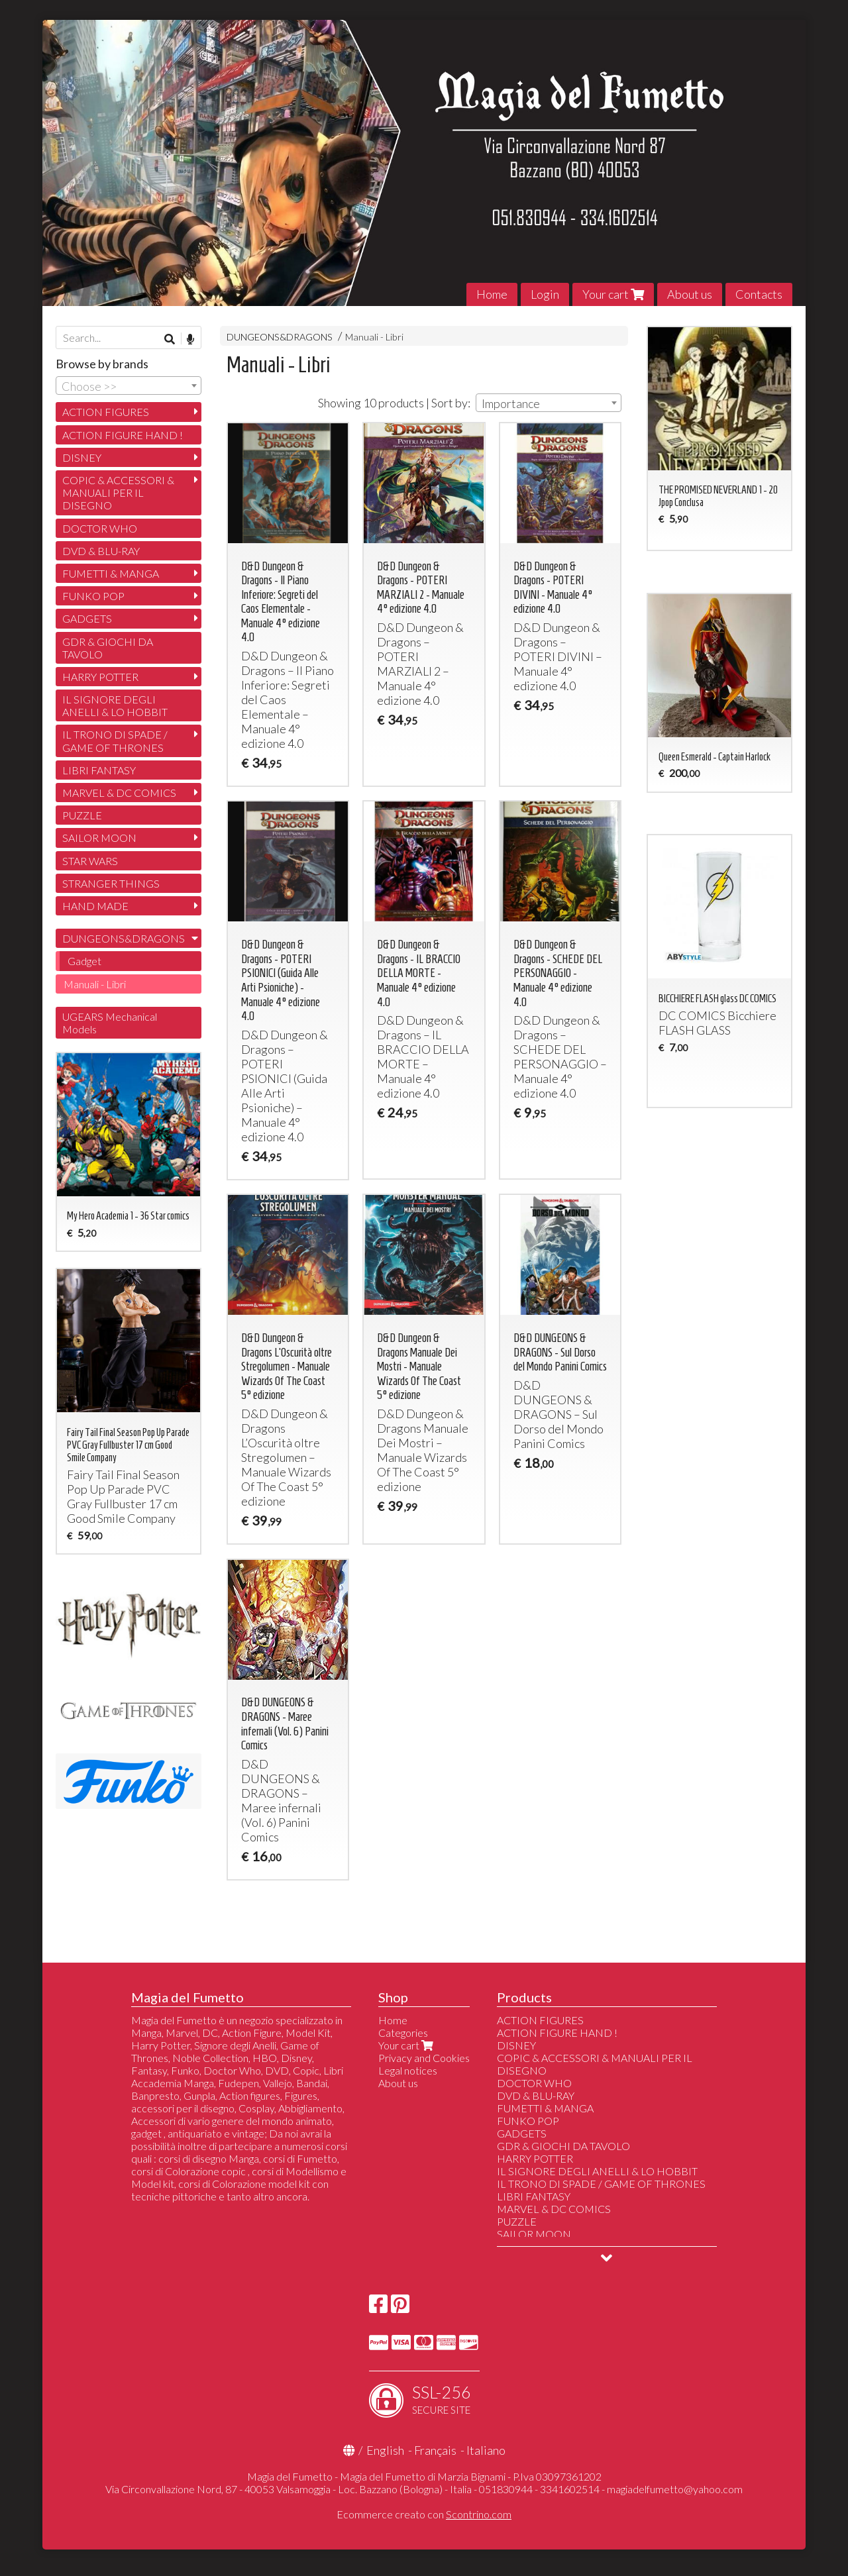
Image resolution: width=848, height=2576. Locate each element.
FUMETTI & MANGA (110, 573)
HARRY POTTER (100, 676)
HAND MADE (95, 906)
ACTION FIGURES (105, 411)
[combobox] (548, 402)
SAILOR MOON (99, 837)
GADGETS (87, 618)
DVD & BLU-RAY (101, 550)
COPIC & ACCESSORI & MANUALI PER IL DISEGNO (118, 492)
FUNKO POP (93, 596)
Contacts (758, 294)
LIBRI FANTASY (99, 770)
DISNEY (81, 457)
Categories (403, 2032)
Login (545, 294)
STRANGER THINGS (111, 883)
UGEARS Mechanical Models (109, 1022)
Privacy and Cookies (424, 2057)
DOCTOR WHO (99, 528)
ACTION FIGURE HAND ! (122, 435)
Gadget (84, 960)
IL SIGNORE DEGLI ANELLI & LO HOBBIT (115, 705)
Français (435, 2450)
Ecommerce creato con (424, 2514)
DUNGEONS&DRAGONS (280, 336)
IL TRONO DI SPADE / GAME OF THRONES (115, 740)
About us (689, 294)
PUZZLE (82, 815)
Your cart (613, 294)
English (385, 2450)
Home (491, 294)
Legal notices (407, 2070)
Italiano (485, 2450)
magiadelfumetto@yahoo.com (675, 2489)
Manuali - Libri (374, 336)
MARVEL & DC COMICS (119, 792)
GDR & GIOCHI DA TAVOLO (107, 647)
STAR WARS (90, 860)
